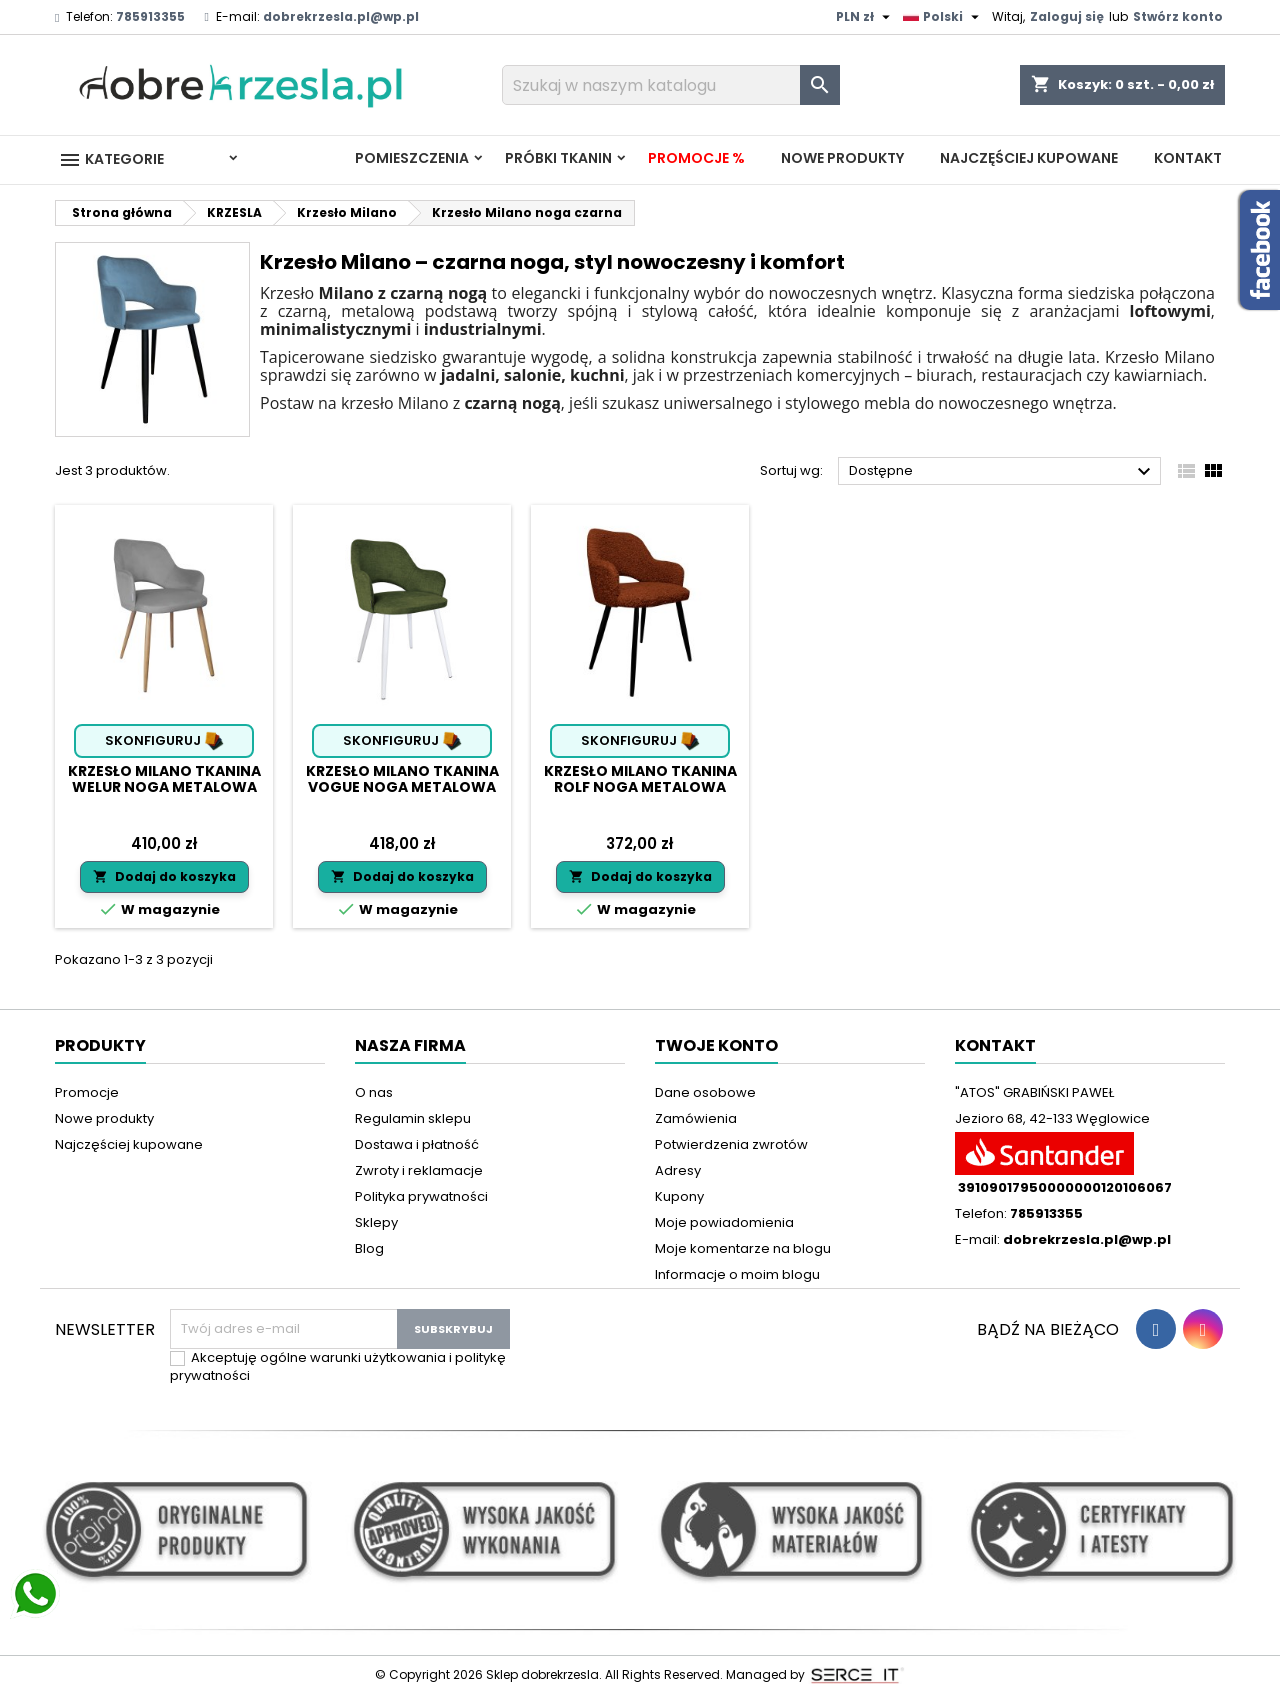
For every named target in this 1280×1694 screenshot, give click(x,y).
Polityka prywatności (421, 1196)
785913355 (150, 16)
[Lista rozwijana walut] (865, 17)
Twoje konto (716, 1045)
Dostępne (1002, 472)
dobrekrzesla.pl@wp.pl (341, 16)
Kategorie (111, 160)
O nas (374, 1092)
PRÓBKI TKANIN (558, 158)
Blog (369, 1248)
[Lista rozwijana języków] (943, 17)
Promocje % (696, 158)
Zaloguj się (1067, 16)
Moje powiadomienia (724, 1222)
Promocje (87, 1092)
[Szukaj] (671, 85)
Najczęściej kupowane (1029, 158)
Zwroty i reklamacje (419, 1170)
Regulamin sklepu (413, 1118)
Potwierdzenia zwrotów (731, 1144)
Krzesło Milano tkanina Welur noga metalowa (164, 779)
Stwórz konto (1178, 16)
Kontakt (1188, 158)
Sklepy (376, 1222)
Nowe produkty (842, 158)
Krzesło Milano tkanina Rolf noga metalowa (640, 779)
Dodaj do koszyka (164, 876)
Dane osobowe (705, 1092)
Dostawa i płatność (417, 1144)
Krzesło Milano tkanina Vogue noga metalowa (402, 779)
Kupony (679, 1196)
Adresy (678, 1170)
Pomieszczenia (412, 158)
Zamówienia (696, 1118)
